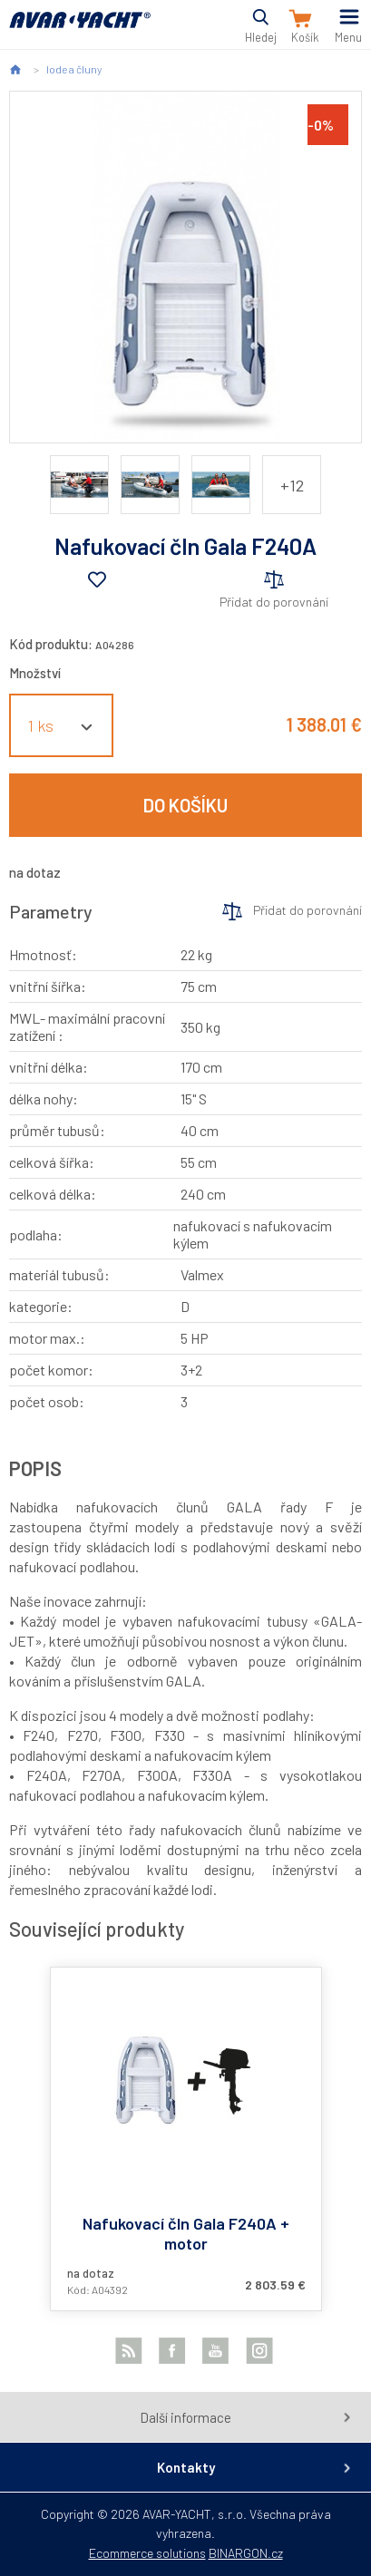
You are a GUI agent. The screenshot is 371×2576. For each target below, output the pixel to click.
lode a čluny (74, 69)
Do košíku (185, 805)
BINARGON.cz (246, 2553)
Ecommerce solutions (147, 2553)
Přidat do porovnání (274, 601)
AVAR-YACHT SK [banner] (80, 30)
